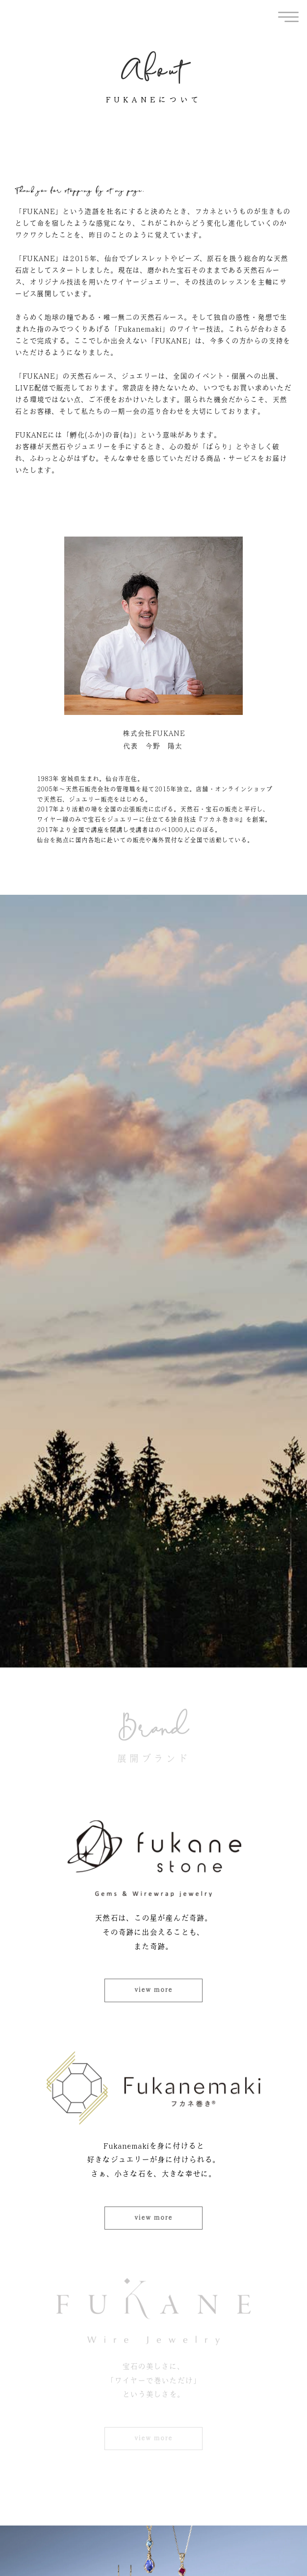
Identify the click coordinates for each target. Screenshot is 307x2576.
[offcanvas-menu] (288, 17)
